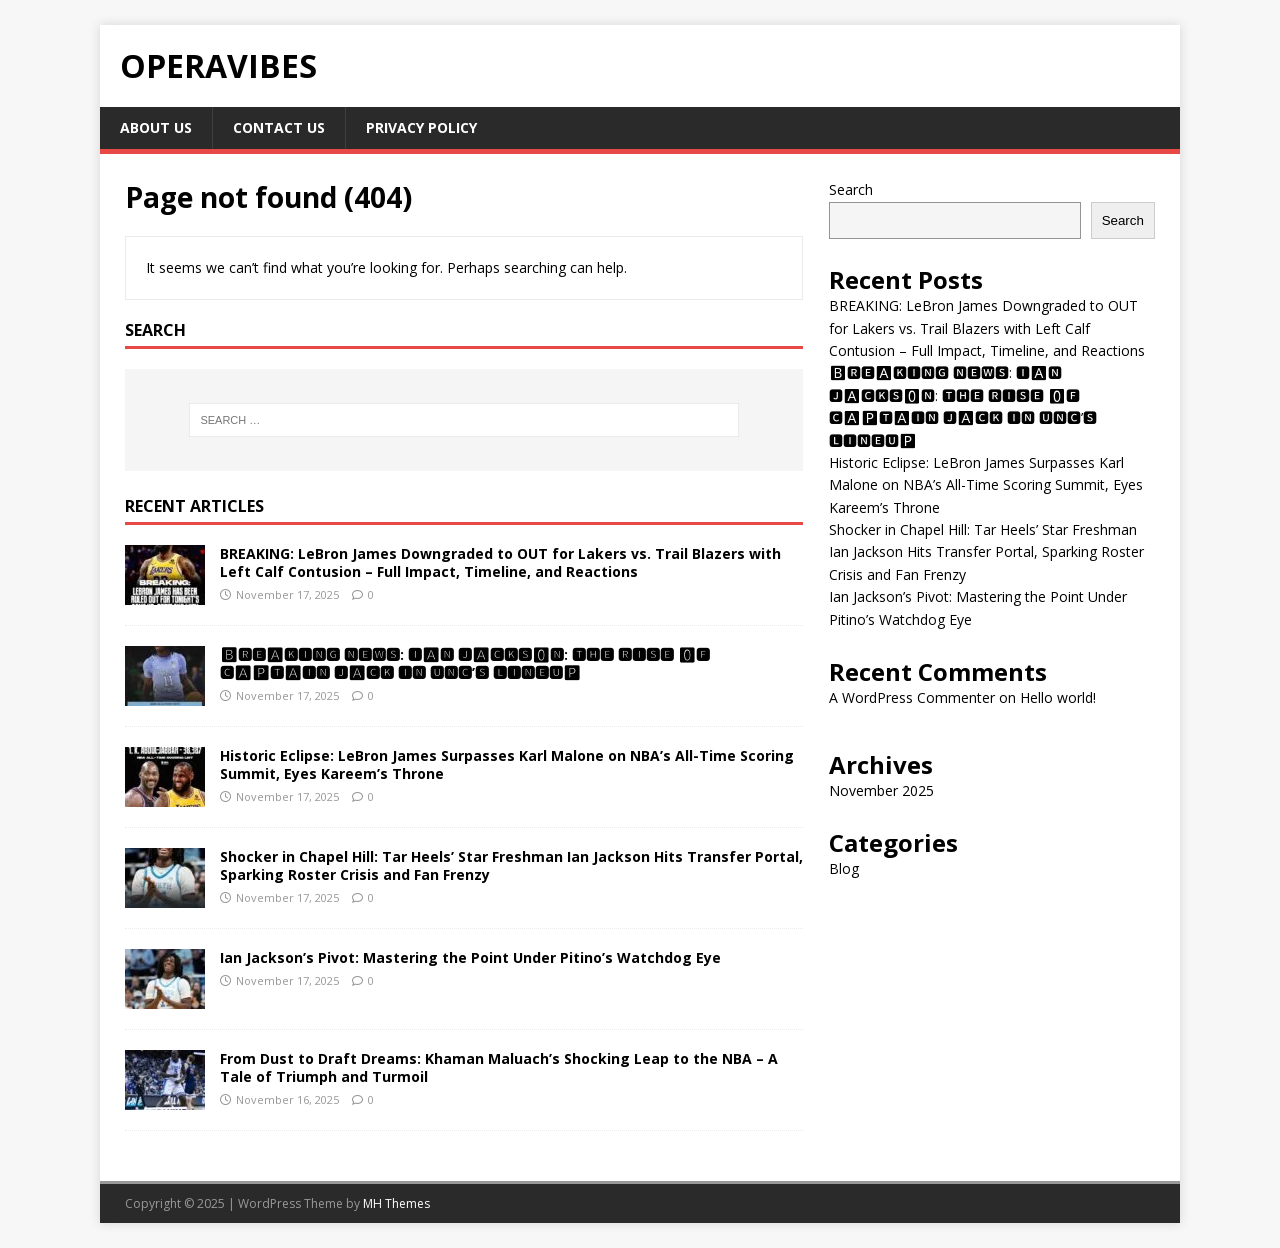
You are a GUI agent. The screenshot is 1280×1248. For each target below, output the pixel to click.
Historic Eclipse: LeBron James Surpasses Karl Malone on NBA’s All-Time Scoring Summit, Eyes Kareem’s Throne (507, 764)
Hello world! (1058, 697)
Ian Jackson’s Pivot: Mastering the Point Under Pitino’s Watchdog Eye (470, 957)
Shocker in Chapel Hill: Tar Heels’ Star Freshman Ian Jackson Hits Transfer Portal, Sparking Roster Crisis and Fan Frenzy (511, 865)
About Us (156, 127)
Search (851, 189)
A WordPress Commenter (912, 697)
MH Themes (396, 1203)
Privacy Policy (421, 127)
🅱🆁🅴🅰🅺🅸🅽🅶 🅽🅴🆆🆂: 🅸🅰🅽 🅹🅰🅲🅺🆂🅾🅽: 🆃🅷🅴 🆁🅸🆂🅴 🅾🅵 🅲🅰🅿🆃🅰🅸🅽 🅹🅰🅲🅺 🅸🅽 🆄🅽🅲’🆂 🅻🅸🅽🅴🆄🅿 (465, 663)
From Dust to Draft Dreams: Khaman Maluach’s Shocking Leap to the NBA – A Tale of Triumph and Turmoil (499, 1067)
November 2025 (881, 790)
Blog (844, 868)
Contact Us (279, 127)
